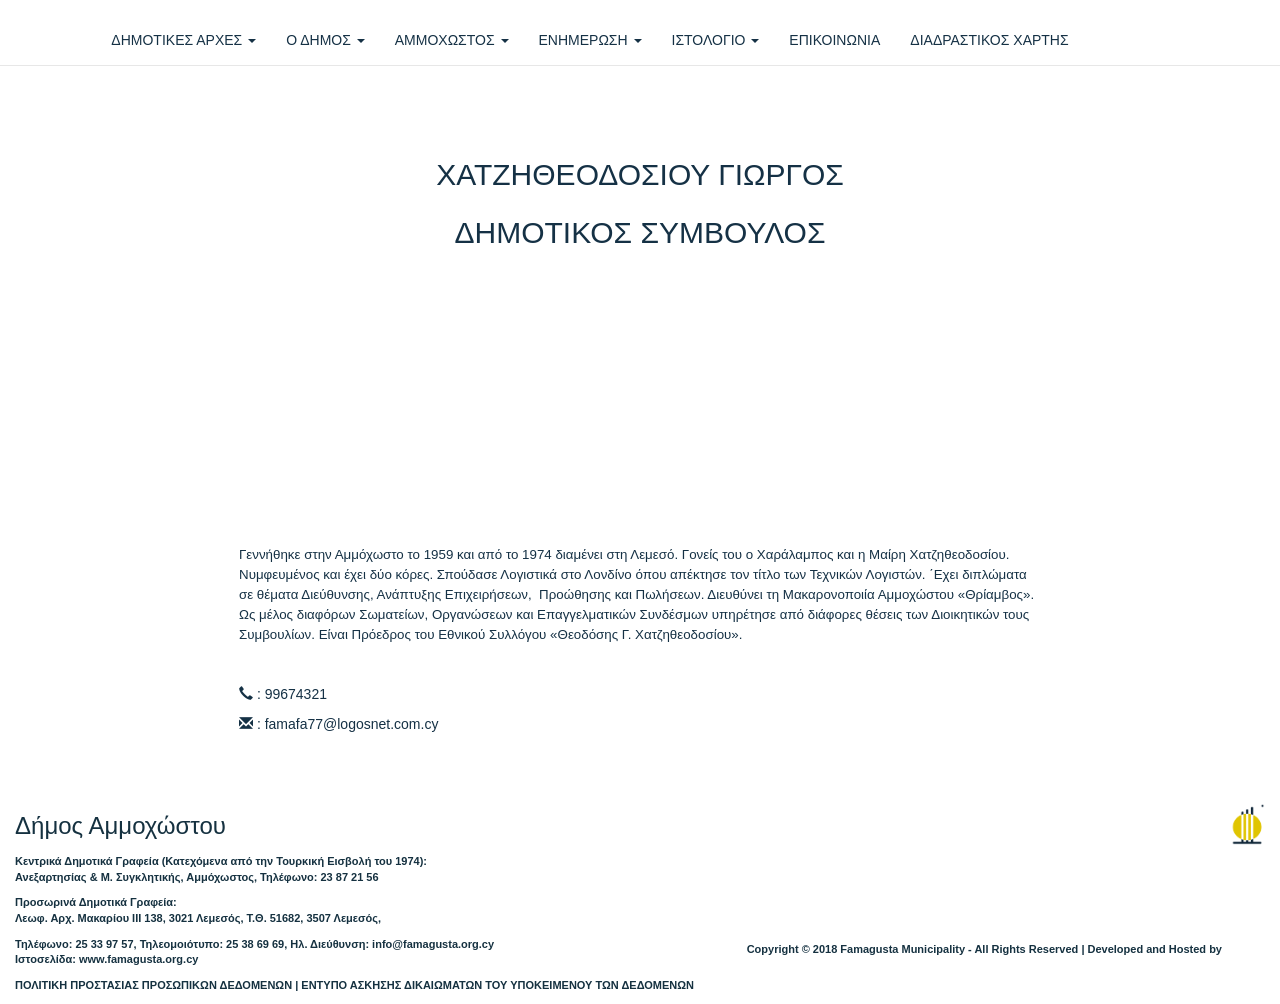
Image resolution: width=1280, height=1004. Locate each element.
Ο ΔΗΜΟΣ (325, 40)
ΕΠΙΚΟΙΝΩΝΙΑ (834, 40)
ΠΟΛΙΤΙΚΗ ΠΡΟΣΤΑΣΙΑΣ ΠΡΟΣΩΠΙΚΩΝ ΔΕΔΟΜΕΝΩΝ (153, 985)
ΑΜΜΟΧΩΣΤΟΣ (452, 40)
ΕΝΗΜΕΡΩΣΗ (590, 40)
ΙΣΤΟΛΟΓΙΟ (716, 40)
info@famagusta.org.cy (433, 944)
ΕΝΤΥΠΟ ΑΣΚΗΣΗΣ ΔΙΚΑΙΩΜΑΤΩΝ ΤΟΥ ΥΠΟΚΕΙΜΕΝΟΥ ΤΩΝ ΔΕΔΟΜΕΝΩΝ (497, 985)
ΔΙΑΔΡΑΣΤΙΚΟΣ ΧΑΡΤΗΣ (989, 40)
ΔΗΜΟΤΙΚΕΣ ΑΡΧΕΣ (183, 40)
